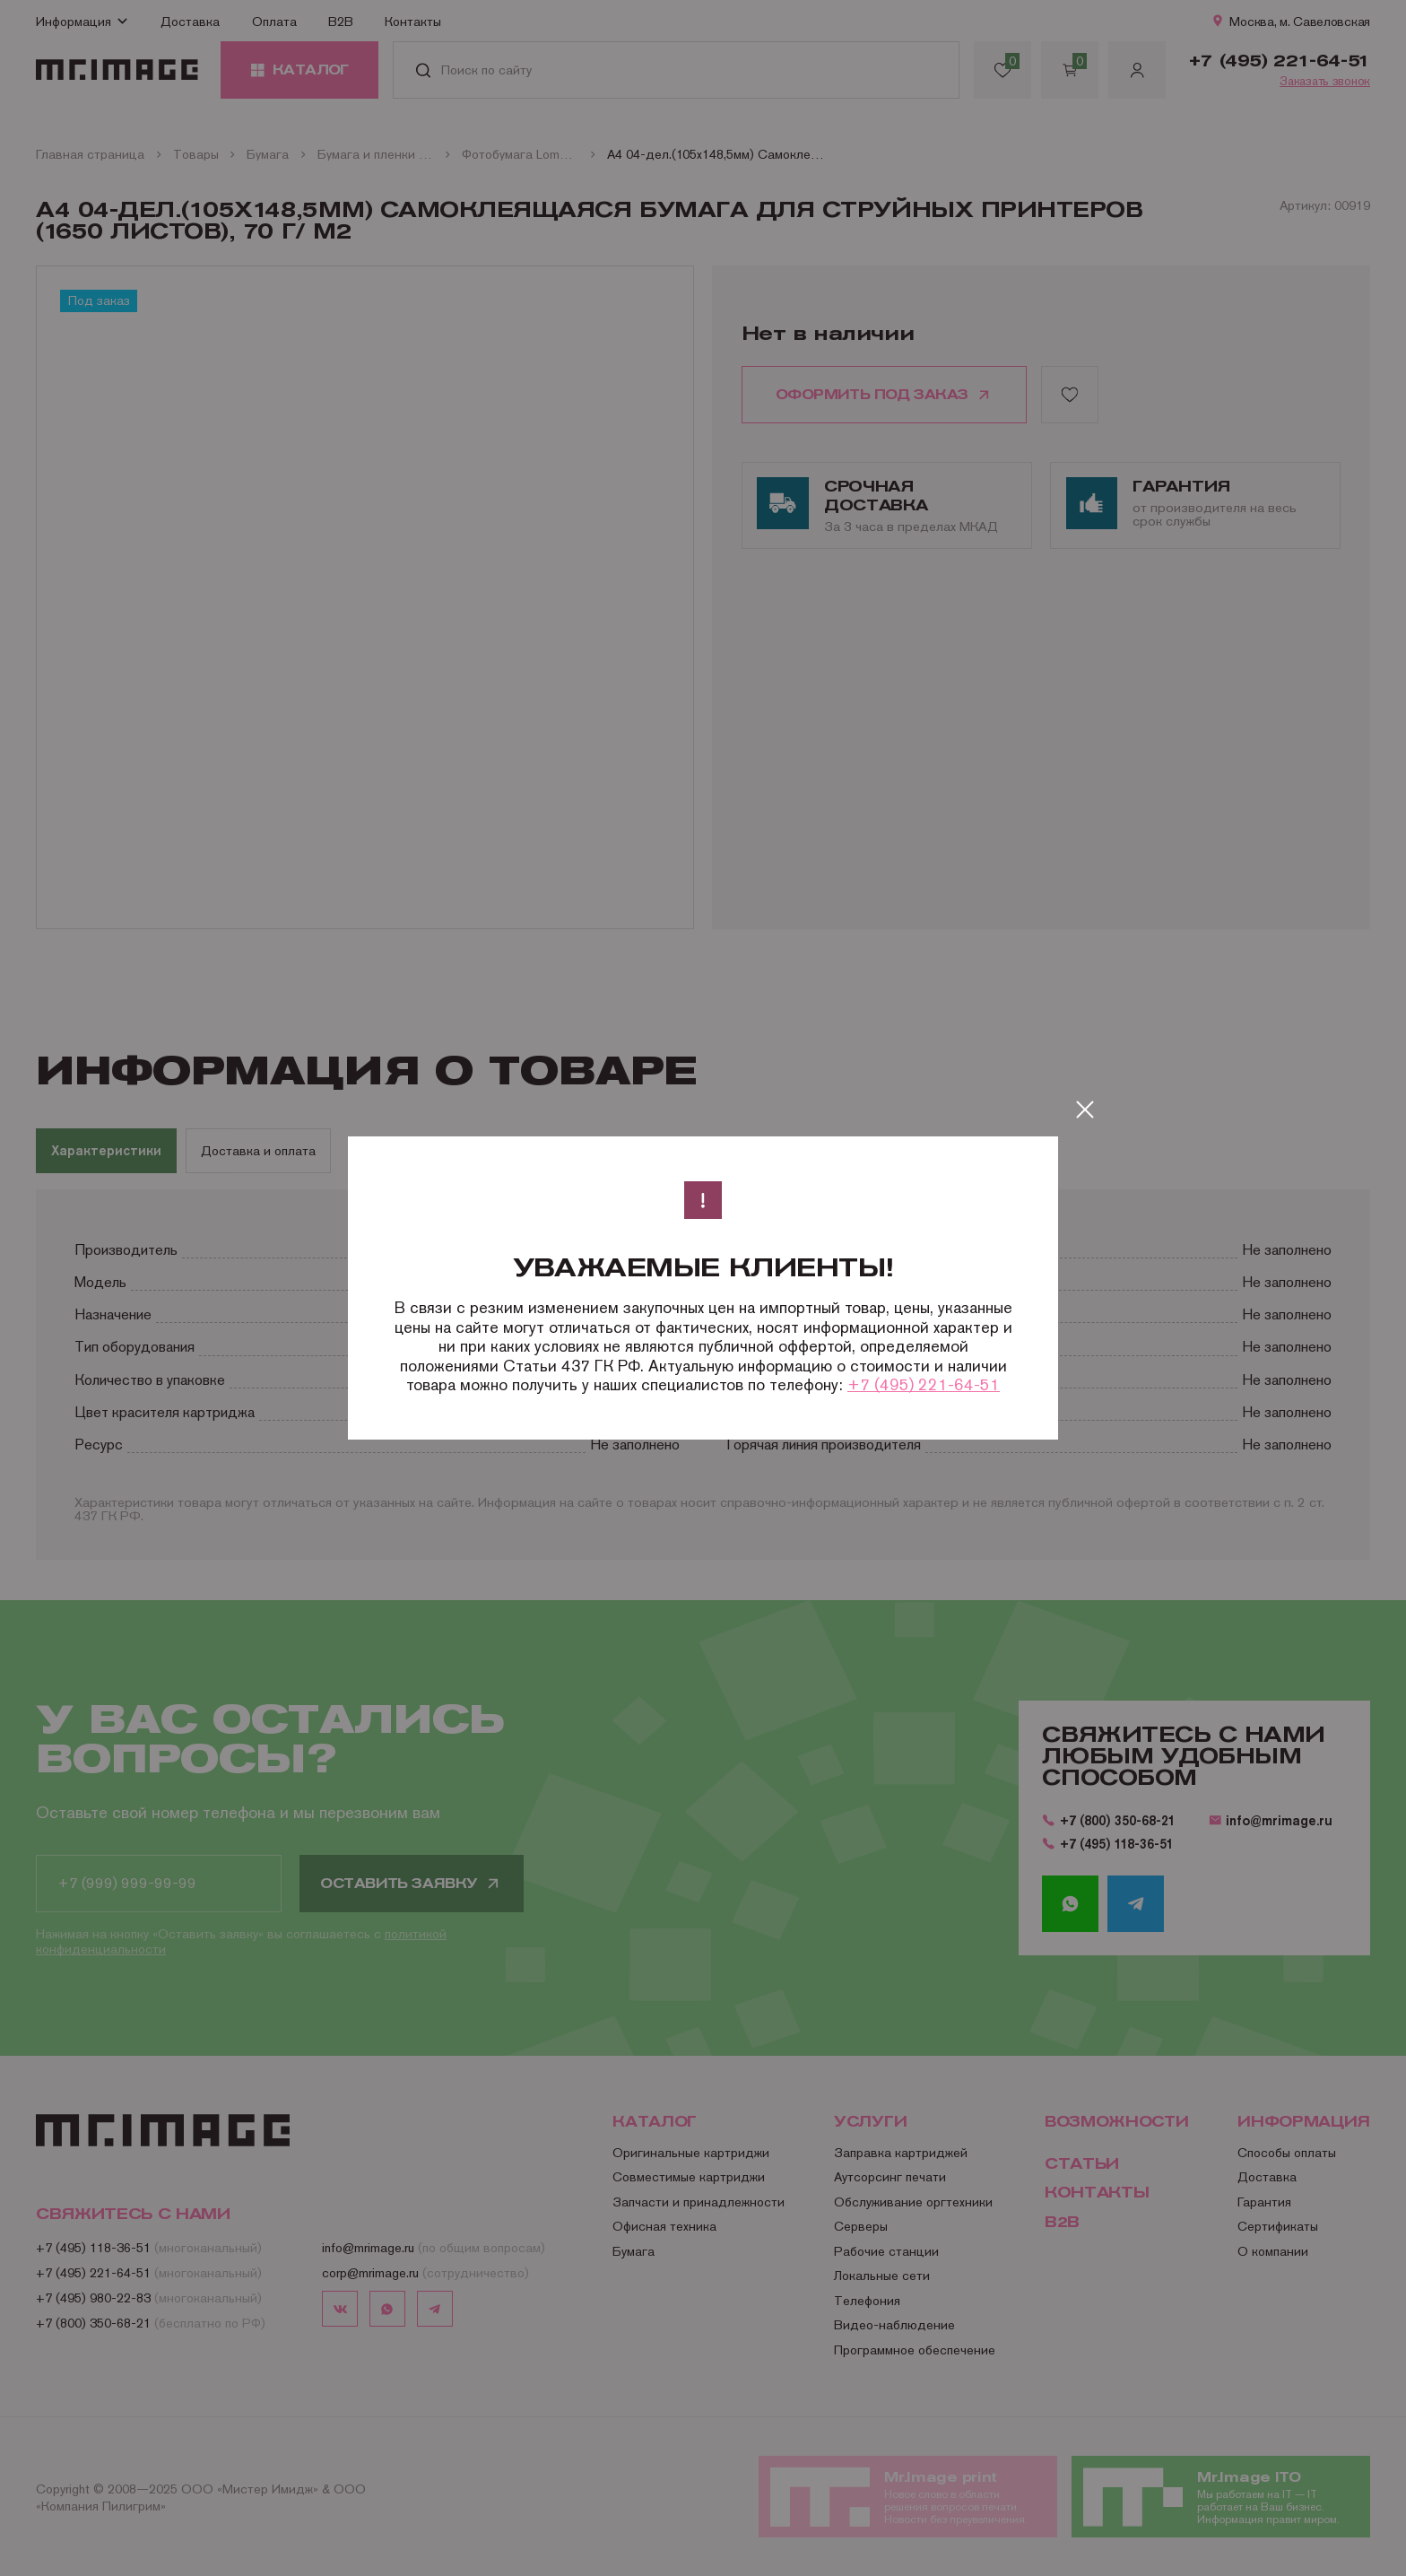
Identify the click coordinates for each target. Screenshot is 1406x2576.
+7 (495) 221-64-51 (923, 1384)
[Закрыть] (1085, 1109)
